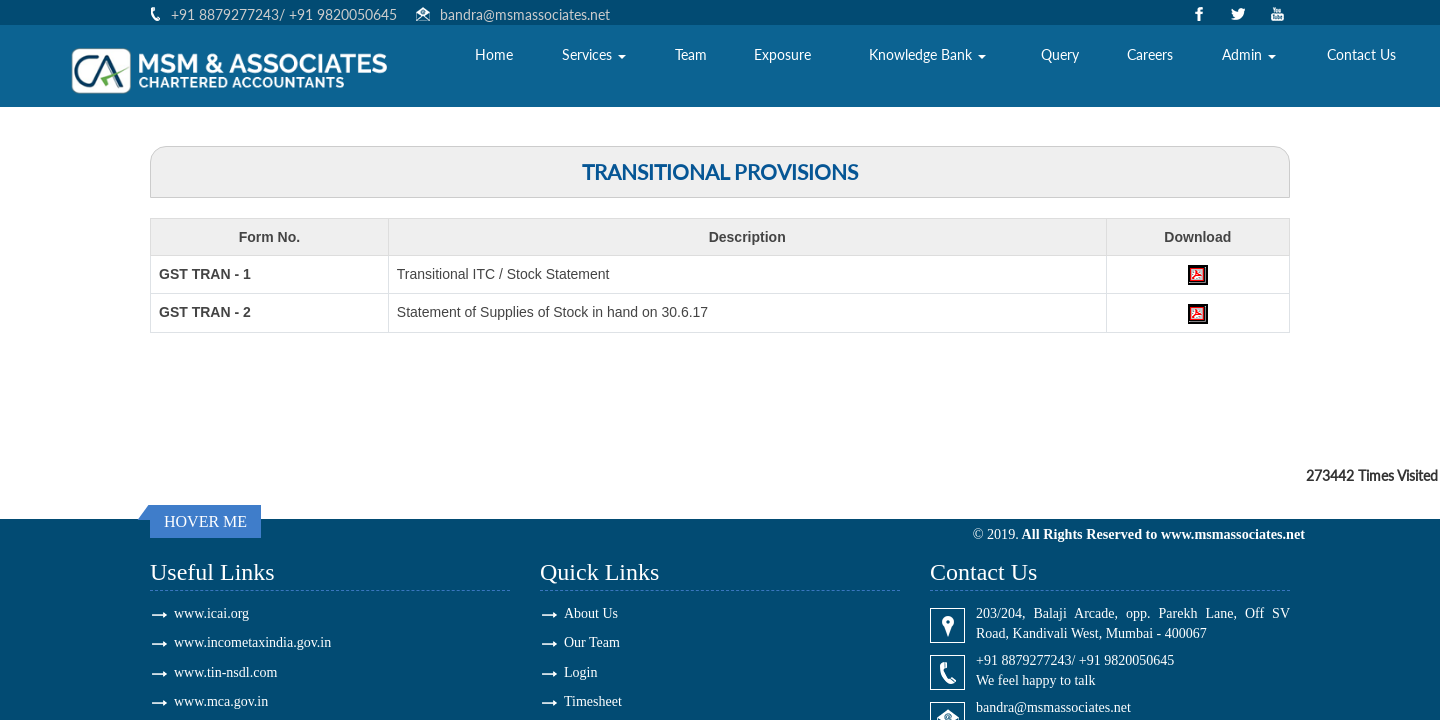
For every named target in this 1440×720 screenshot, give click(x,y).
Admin (1249, 65)
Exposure (782, 65)
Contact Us (1361, 65)
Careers (1150, 65)
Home (494, 65)
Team (691, 65)
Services (594, 65)
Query (1060, 65)
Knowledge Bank (927, 65)
